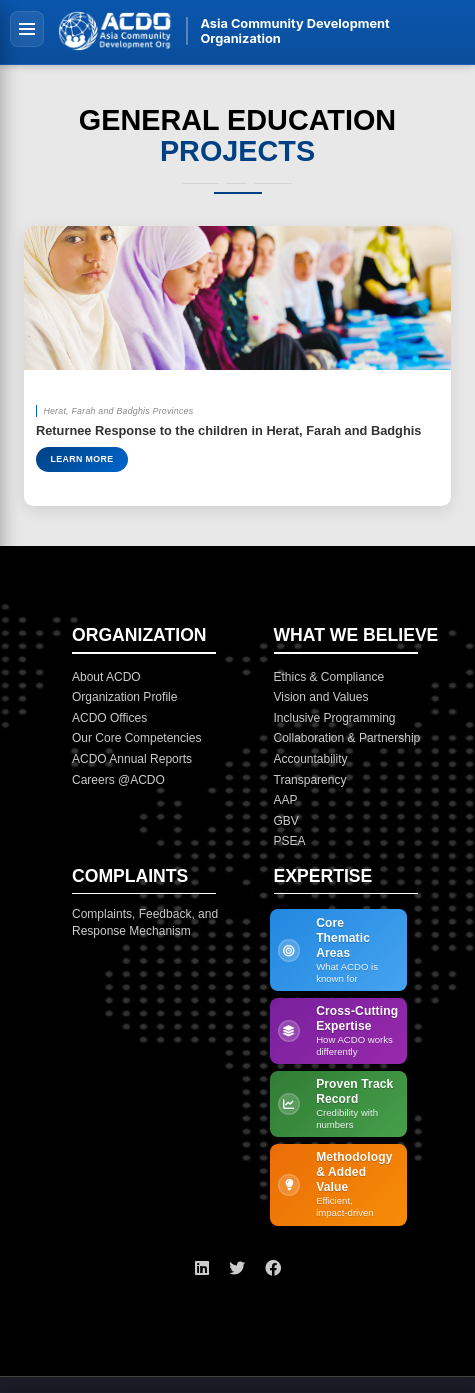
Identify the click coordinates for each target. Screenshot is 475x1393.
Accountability (311, 759)
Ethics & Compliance (329, 677)
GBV (286, 821)
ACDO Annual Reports (132, 759)
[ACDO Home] (115, 31)
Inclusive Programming (335, 718)
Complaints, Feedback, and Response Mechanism (145, 922)
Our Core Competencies (136, 738)
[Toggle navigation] (27, 28)
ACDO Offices (109, 718)
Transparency (310, 780)
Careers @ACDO (118, 780)
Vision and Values (321, 697)
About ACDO (106, 677)
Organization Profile (124, 697)
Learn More (81, 459)
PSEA (290, 841)
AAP (286, 800)
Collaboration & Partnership (347, 738)
